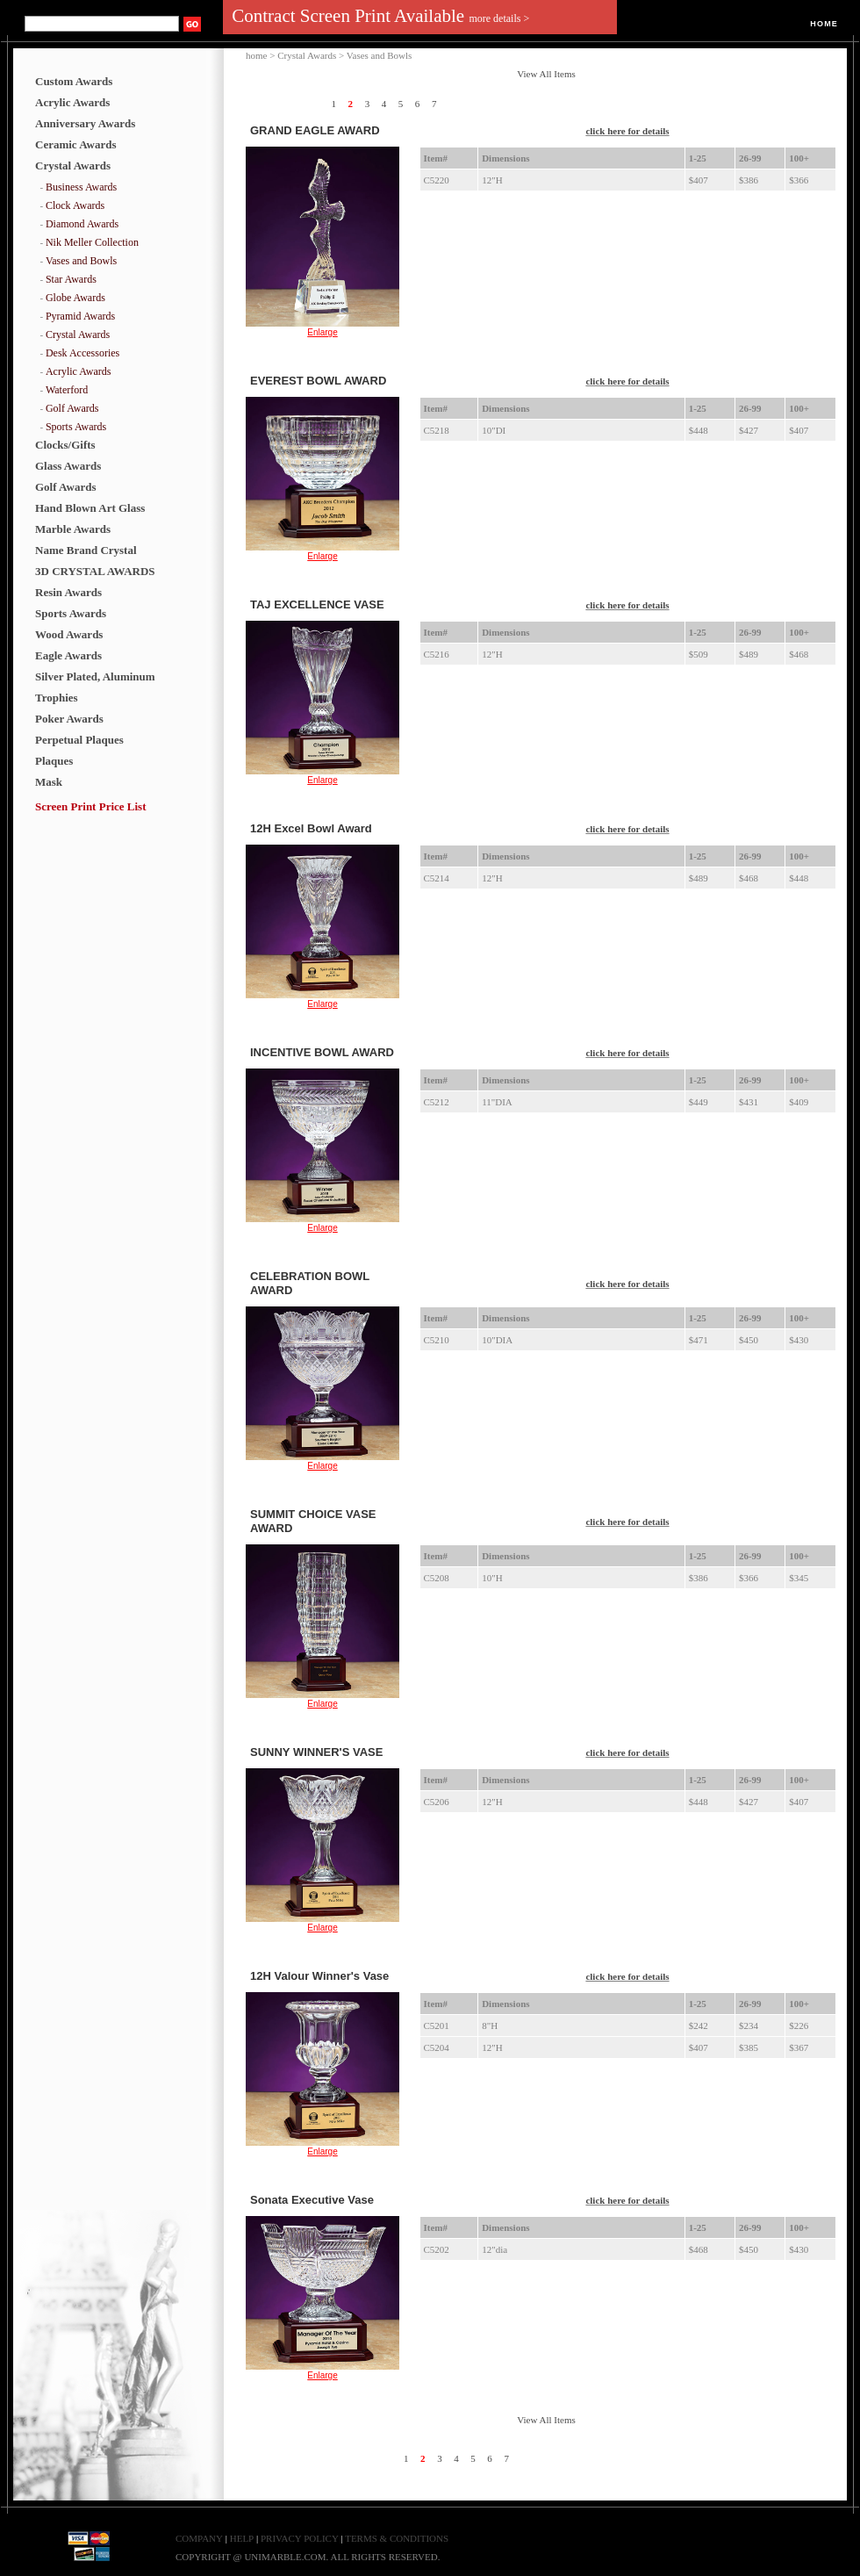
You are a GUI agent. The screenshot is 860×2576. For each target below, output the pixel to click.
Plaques (54, 760)
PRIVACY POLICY (300, 2538)
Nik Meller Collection (92, 242)
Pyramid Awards (80, 316)
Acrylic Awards (72, 102)
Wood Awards (69, 634)
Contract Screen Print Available (380, 15)
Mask (48, 781)
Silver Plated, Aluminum (95, 676)
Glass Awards (68, 465)
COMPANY (199, 2538)
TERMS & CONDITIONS (396, 2538)
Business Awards (81, 187)
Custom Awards (73, 81)
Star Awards (71, 279)
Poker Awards (69, 718)
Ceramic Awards (76, 144)
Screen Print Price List (90, 806)
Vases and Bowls (81, 261)
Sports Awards (76, 427)
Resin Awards (68, 592)
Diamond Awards (82, 224)
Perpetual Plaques (79, 739)
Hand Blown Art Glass (90, 507)
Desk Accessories (82, 353)
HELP (242, 2538)
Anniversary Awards (85, 123)
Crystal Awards (73, 165)
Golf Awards (72, 408)
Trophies (56, 697)
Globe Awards (75, 297)
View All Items (546, 73)
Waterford (67, 390)
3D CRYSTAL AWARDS (95, 571)
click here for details (627, 131)
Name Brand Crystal (86, 550)
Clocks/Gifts (65, 444)
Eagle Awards (68, 655)
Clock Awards (75, 205)
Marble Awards (73, 529)
